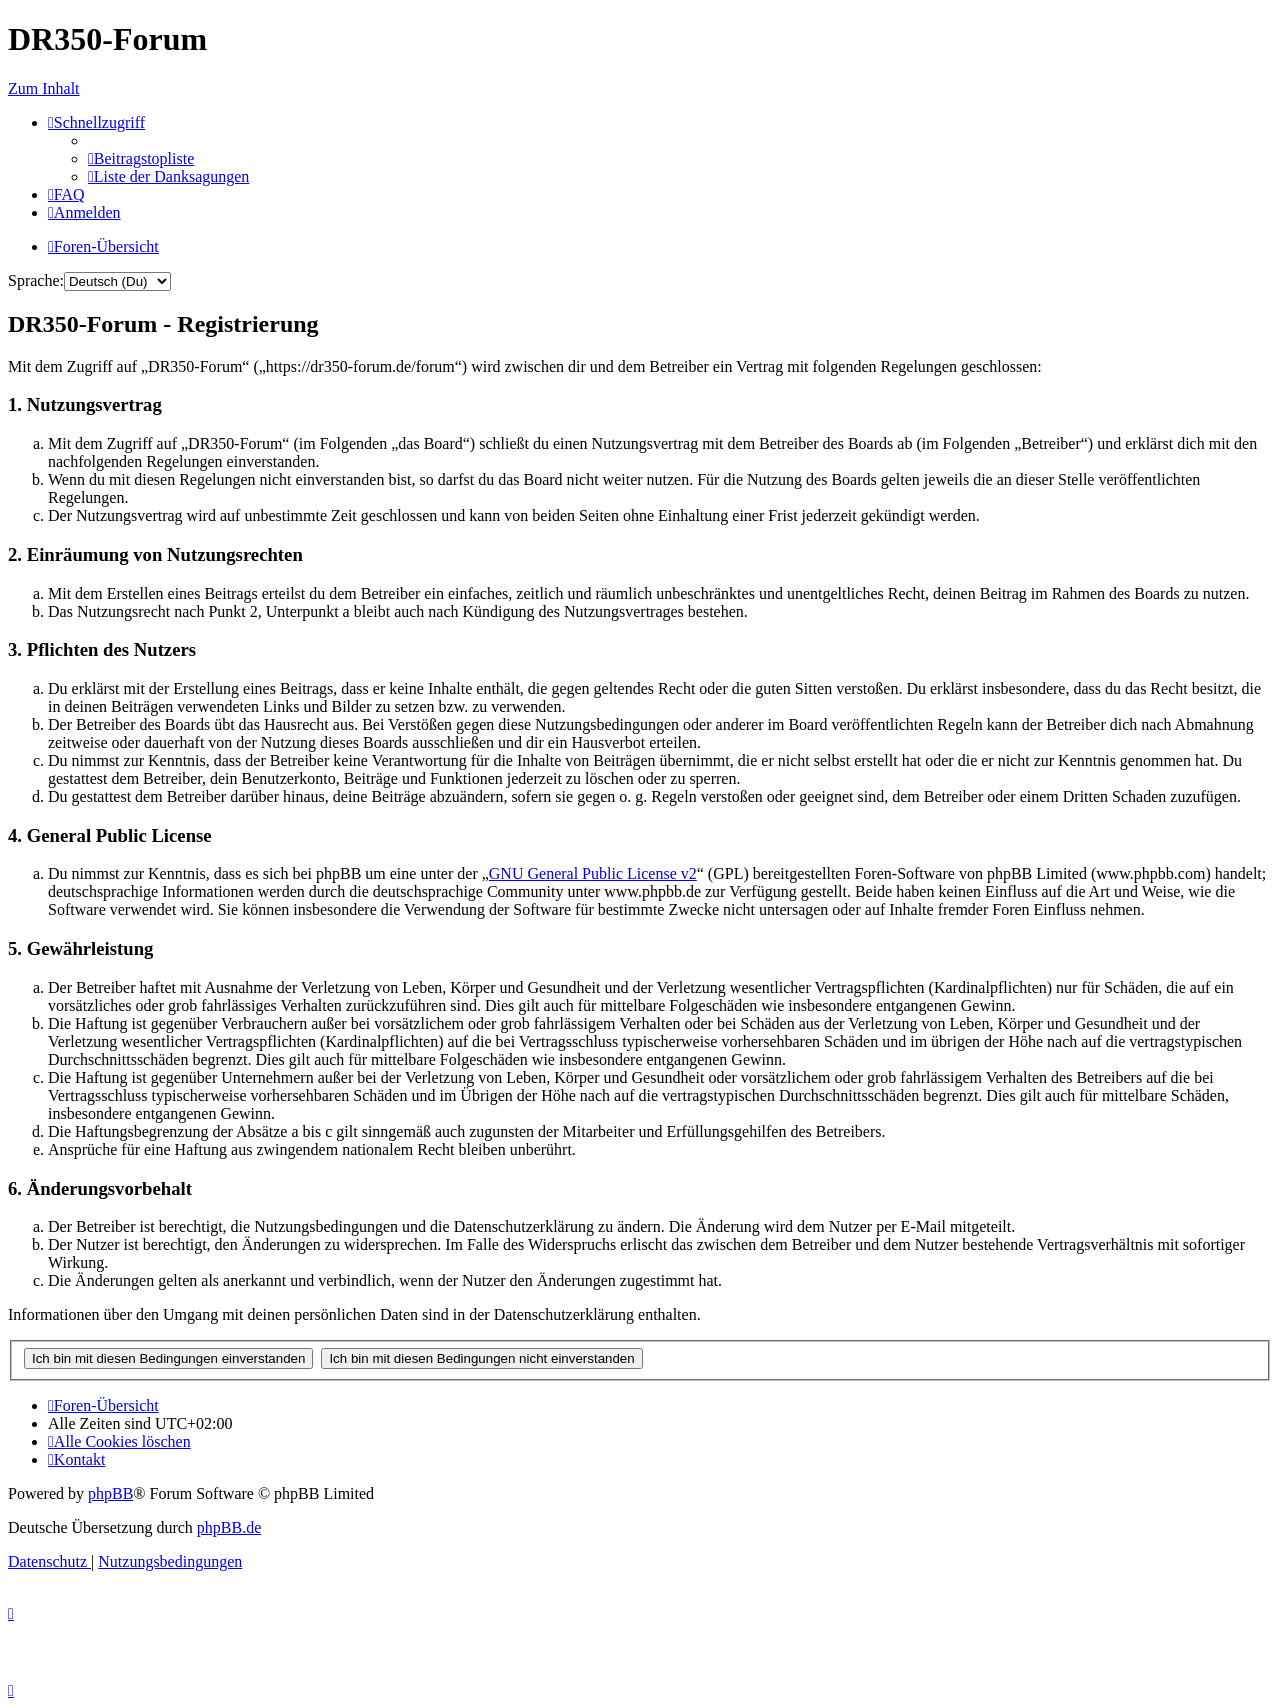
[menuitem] (141, 158)
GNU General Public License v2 (593, 873)
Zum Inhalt (44, 88)
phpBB (110, 1493)
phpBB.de (229, 1527)
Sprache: (36, 280)
